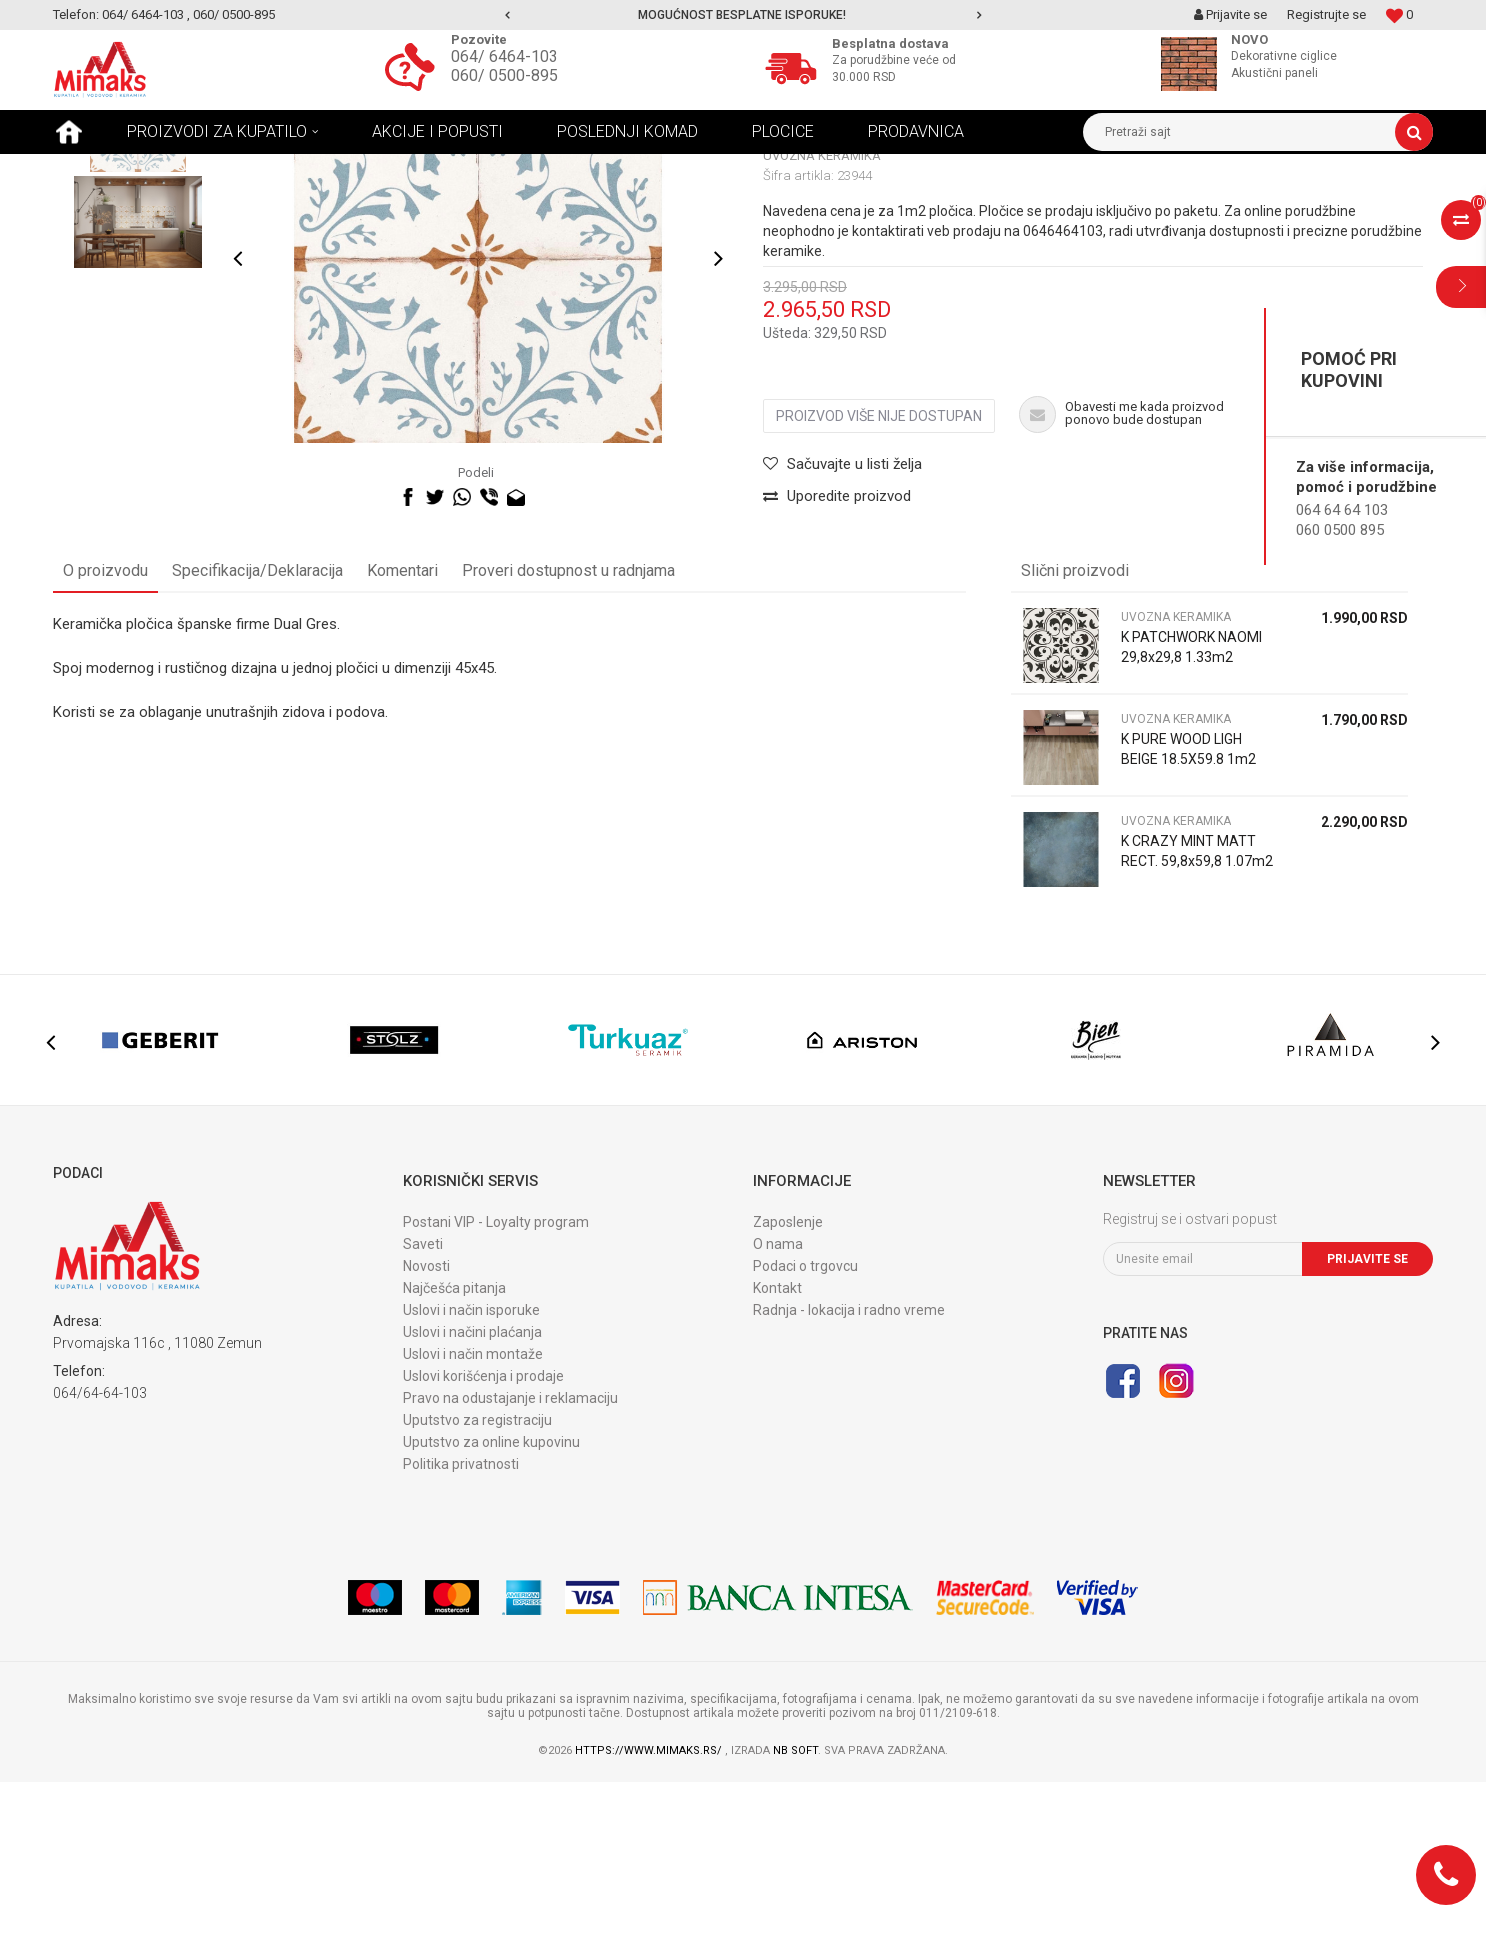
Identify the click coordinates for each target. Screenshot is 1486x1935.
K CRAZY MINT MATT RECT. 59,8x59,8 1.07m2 (1197, 1004)
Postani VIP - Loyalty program (496, 1375)
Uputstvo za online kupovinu (491, 1595)
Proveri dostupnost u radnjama (568, 723)
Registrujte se (1326, 14)
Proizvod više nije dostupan (879, 570)
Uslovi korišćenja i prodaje (483, 1529)
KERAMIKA (267, 169)
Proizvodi (192, 169)
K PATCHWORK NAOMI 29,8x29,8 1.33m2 (1191, 800)
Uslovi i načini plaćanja (472, 1485)
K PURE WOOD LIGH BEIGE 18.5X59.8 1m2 (1188, 902)
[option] (743, 15)
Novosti (426, 1419)
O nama (778, 1397)
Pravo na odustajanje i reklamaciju (510, 1551)
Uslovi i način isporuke (471, 1463)
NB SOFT (795, 1903)
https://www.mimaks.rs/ (650, 1903)
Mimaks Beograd (100, 169)
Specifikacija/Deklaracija (257, 723)
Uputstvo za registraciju (477, 1573)
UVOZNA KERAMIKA (371, 169)
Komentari (402, 723)
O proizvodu (105, 723)
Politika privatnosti (461, 1617)
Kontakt (777, 1441)
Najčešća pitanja (454, 1441)
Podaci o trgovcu (805, 1419)
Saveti (423, 1397)
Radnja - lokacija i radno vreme (849, 1463)
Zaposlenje (788, 1375)
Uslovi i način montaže (473, 1507)
